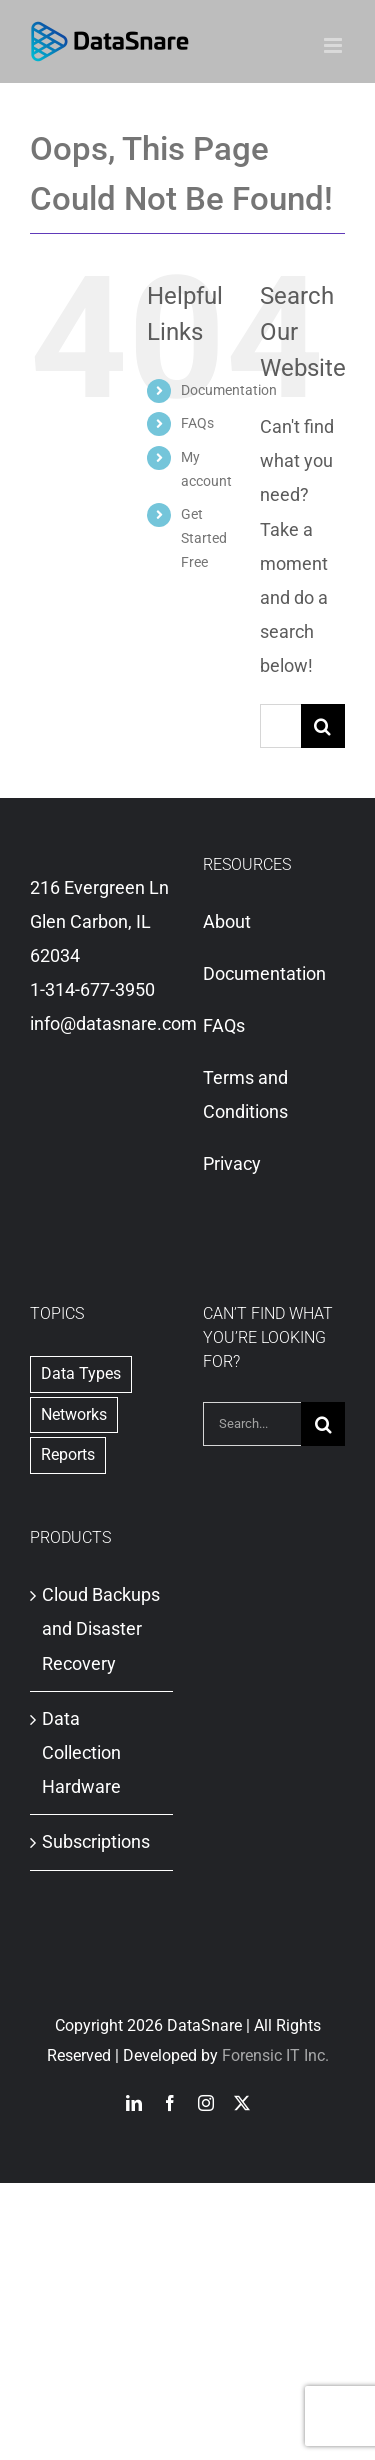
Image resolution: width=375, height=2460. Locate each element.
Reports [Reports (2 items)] (68, 1454)
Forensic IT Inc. (275, 2055)
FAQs (197, 423)
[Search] (323, 726)
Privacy (232, 1163)
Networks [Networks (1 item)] (74, 1414)
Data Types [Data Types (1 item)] (81, 1373)
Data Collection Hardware (81, 1752)
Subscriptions (96, 1841)
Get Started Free (204, 538)
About (227, 921)
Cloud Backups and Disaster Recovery (101, 1628)
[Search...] (280, 726)
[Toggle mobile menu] (334, 45)
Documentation (229, 390)
